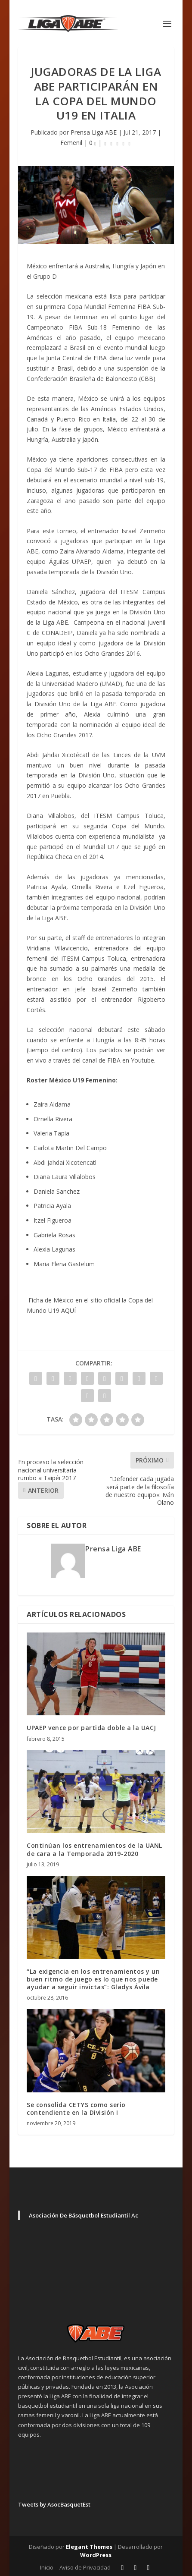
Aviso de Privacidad (85, 2567)
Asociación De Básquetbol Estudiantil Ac (83, 2215)
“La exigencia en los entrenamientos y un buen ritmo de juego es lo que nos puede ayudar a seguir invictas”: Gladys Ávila (93, 1979)
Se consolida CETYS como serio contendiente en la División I (76, 2109)
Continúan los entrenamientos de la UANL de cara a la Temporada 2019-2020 (94, 1849)
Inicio (46, 2567)
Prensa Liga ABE (94, 132)
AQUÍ (68, 1310)
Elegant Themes (89, 2547)
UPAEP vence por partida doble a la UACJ (91, 1728)
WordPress (95, 2555)
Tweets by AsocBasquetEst (54, 2504)
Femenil (71, 142)
